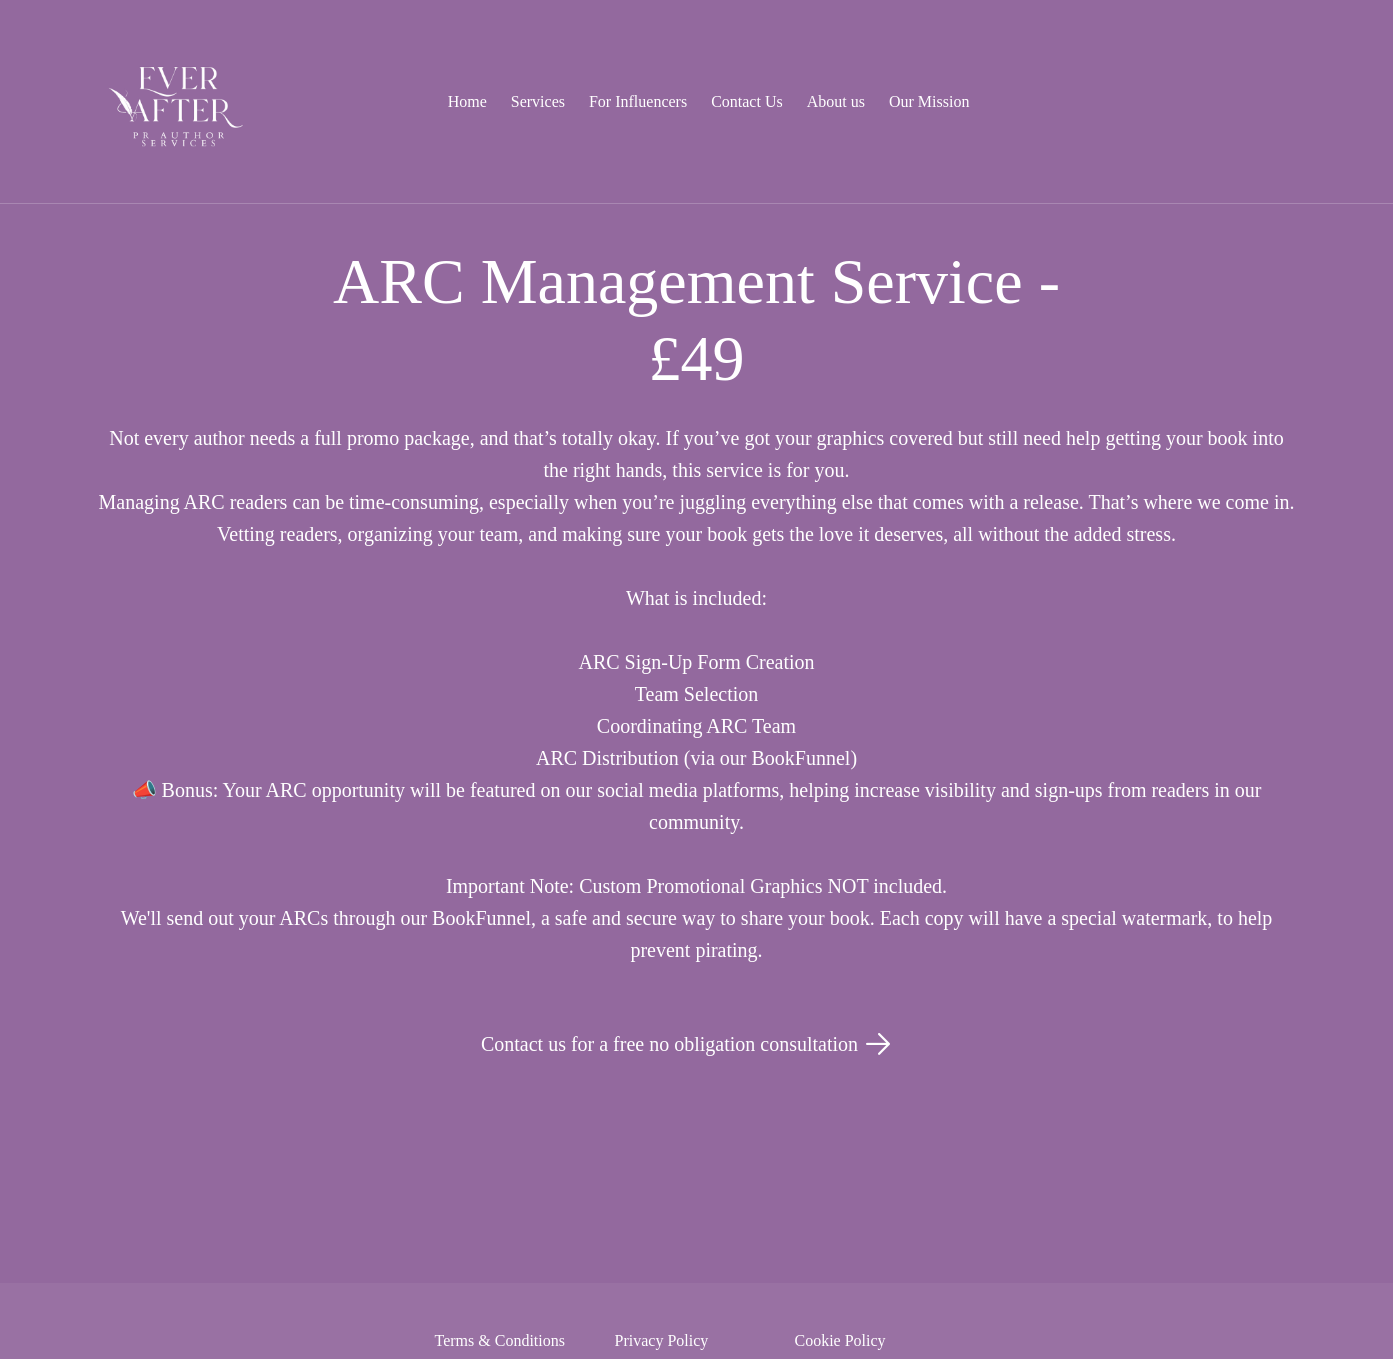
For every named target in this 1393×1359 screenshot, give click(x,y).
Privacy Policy (662, 1340)
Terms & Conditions (500, 1340)
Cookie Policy (840, 1340)
